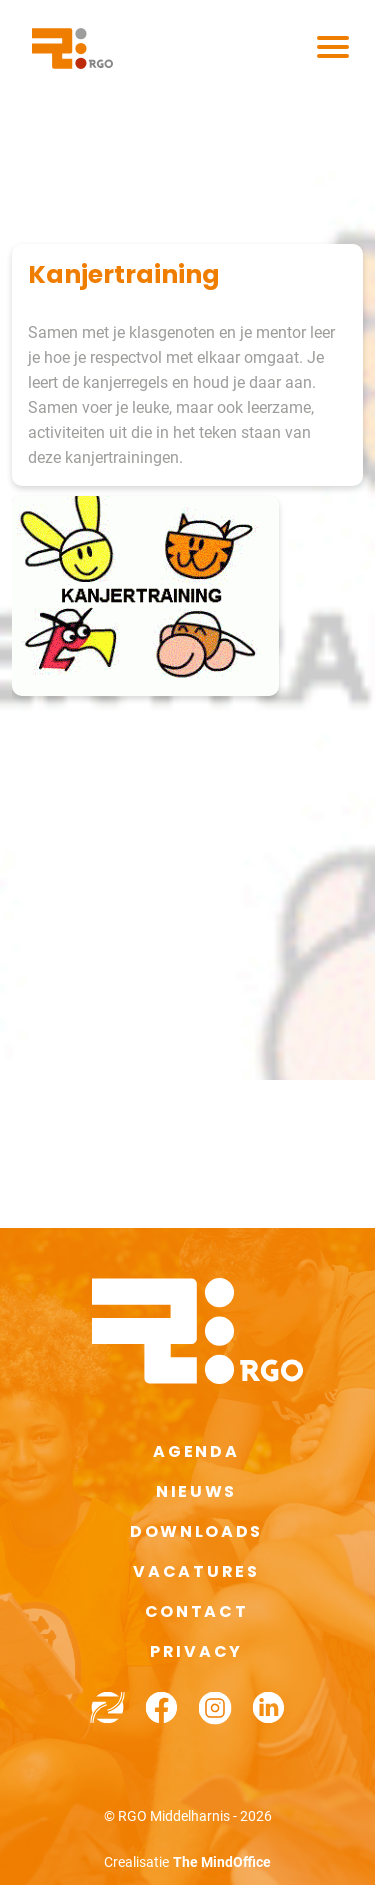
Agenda (196, 1451)
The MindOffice (222, 1862)
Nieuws (196, 1491)
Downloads (196, 1531)
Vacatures (196, 1571)
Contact (197, 1611)
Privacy (196, 1651)
